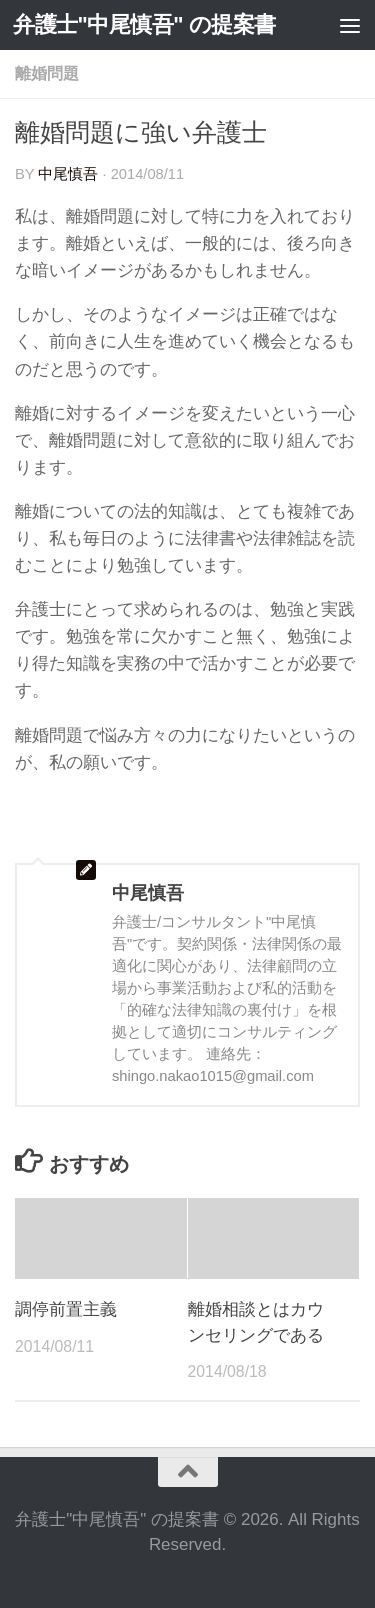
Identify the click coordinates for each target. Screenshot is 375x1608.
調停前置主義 (66, 1309)
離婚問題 (47, 73)
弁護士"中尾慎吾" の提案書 (144, 24)
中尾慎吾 (68, 174)
